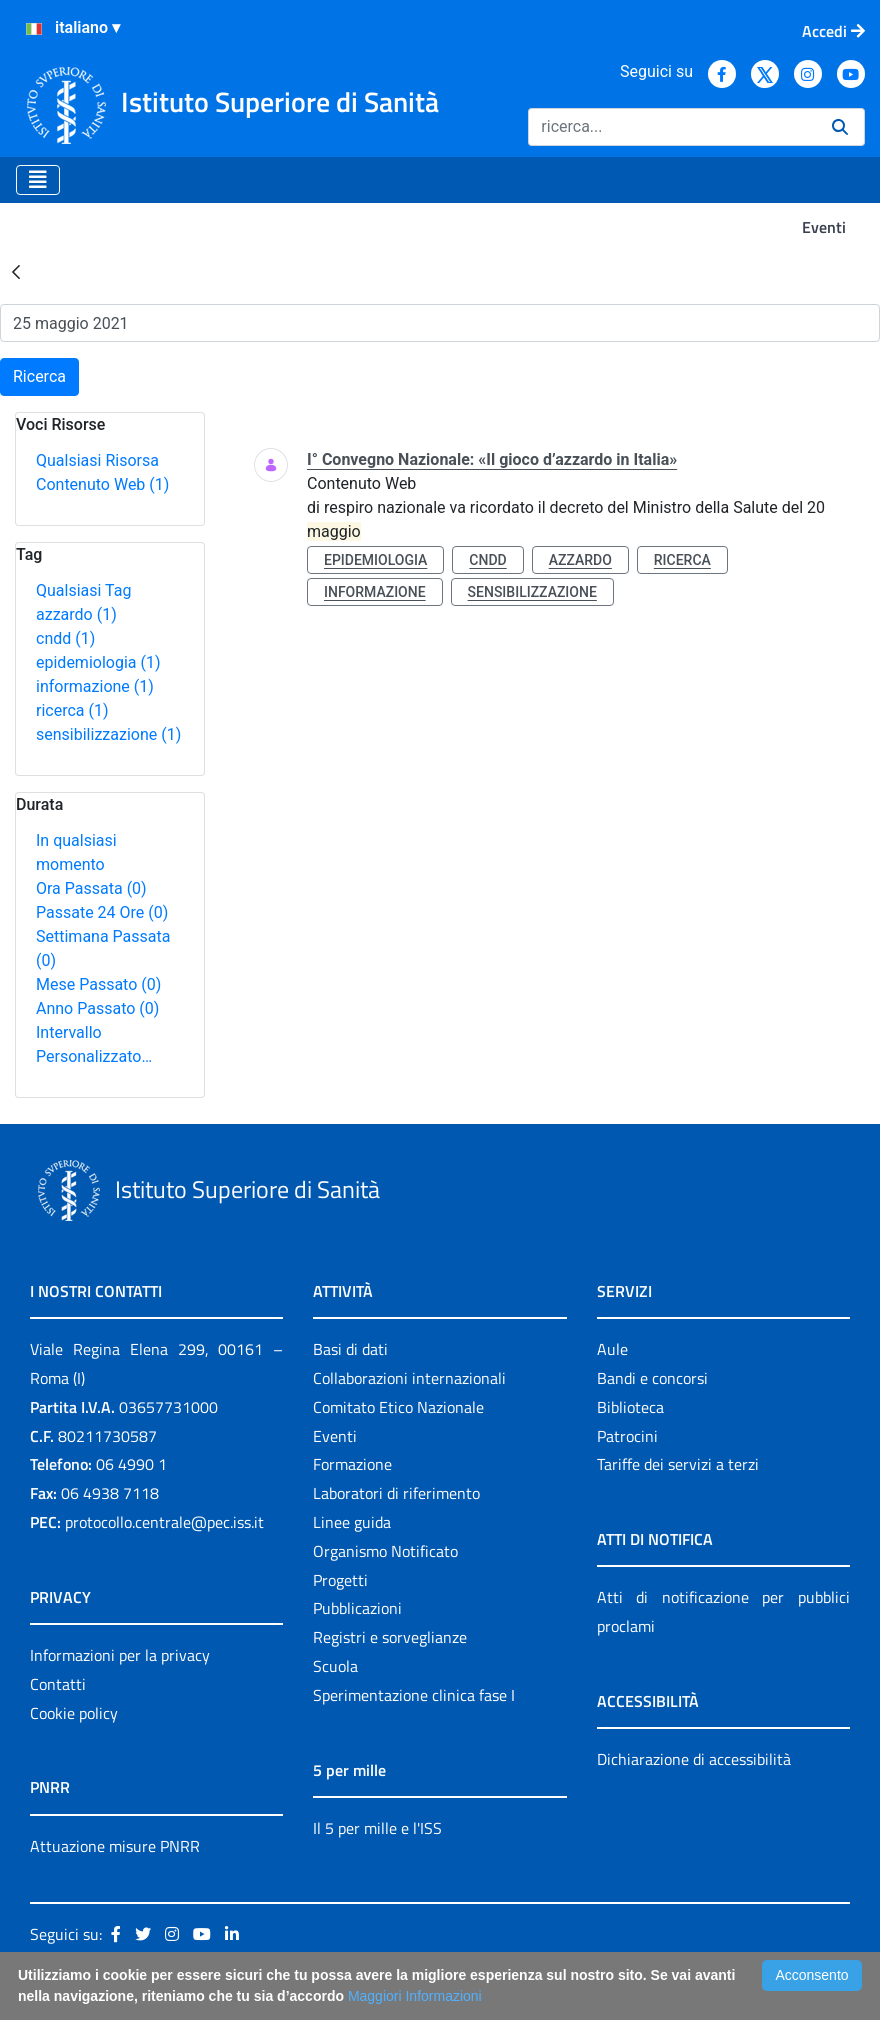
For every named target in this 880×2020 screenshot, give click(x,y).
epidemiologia (98, 662)
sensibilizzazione (108, 734)
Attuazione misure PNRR (115, 1846)
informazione (95, 686)
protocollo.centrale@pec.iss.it (164, 1522)
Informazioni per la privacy (120, 1655)
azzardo (76, 614)
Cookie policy (74, 1713)
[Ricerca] (672, 127)
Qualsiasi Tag (83, 590)
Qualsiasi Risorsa (97, 460)
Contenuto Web (102, 484)
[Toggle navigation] (38, 180)
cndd (65, 638)
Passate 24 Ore (102, 912)
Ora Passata (91, 888)
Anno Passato (97, 1008)
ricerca (72, 710)
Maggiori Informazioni (415, 1996)
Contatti (58, 1684)
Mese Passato (98, 984)
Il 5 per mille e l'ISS (377, 1828)
